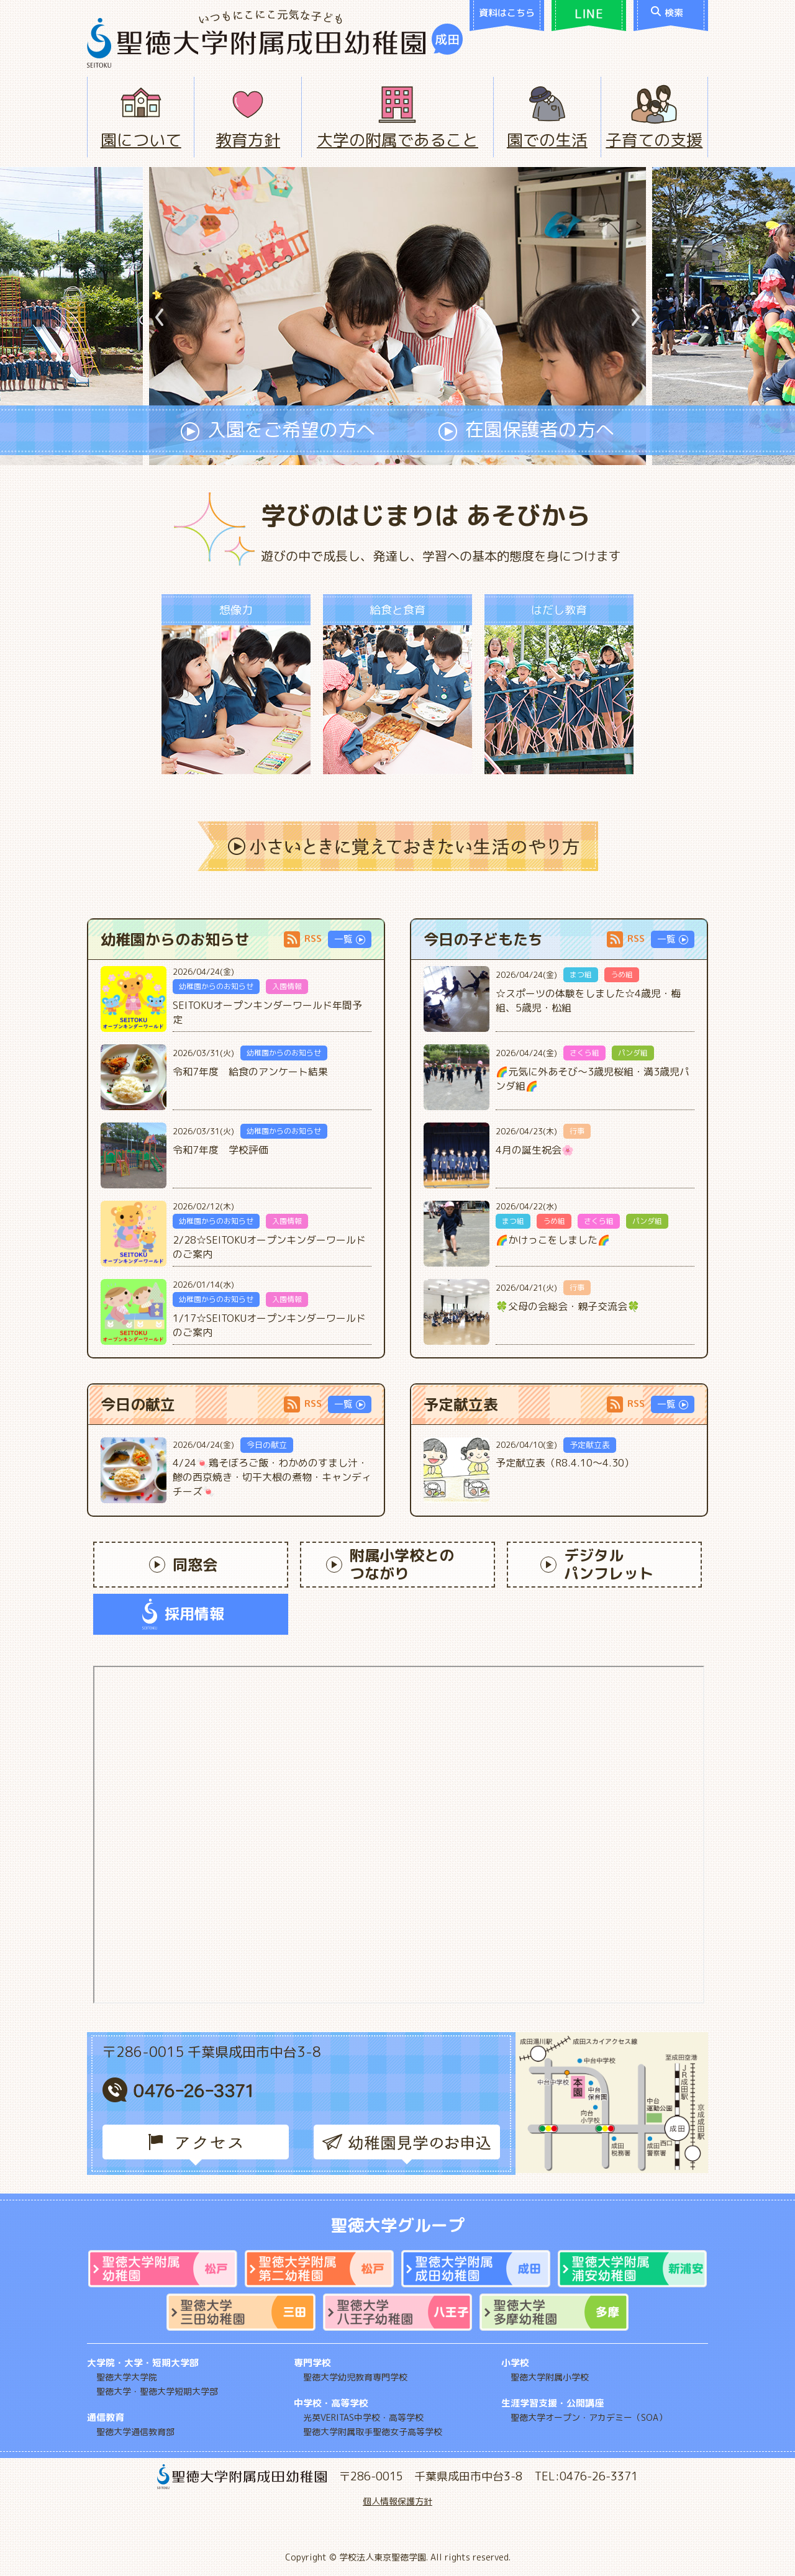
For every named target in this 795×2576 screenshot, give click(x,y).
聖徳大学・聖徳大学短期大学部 (157, 2391)
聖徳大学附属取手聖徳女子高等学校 (372, 2432)
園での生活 (547, 140)
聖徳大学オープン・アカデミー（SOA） (589, 2417)
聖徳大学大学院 (126, 2377)
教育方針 (248, 140)
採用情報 (183, 1614)
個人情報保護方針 (397, 2501)
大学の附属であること (397, 140)
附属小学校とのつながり (390, 1564)
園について (141, 140)
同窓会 (183, 1564)
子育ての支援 (654, 140)
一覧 (349, 939)
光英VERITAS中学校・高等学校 (363, 2417)
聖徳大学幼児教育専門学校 (355, 2377)
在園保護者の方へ (526, 430)
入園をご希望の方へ (278, 430)
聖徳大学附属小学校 (550, 2377)
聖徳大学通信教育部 (135, 2432)
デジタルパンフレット (596, 1564)
